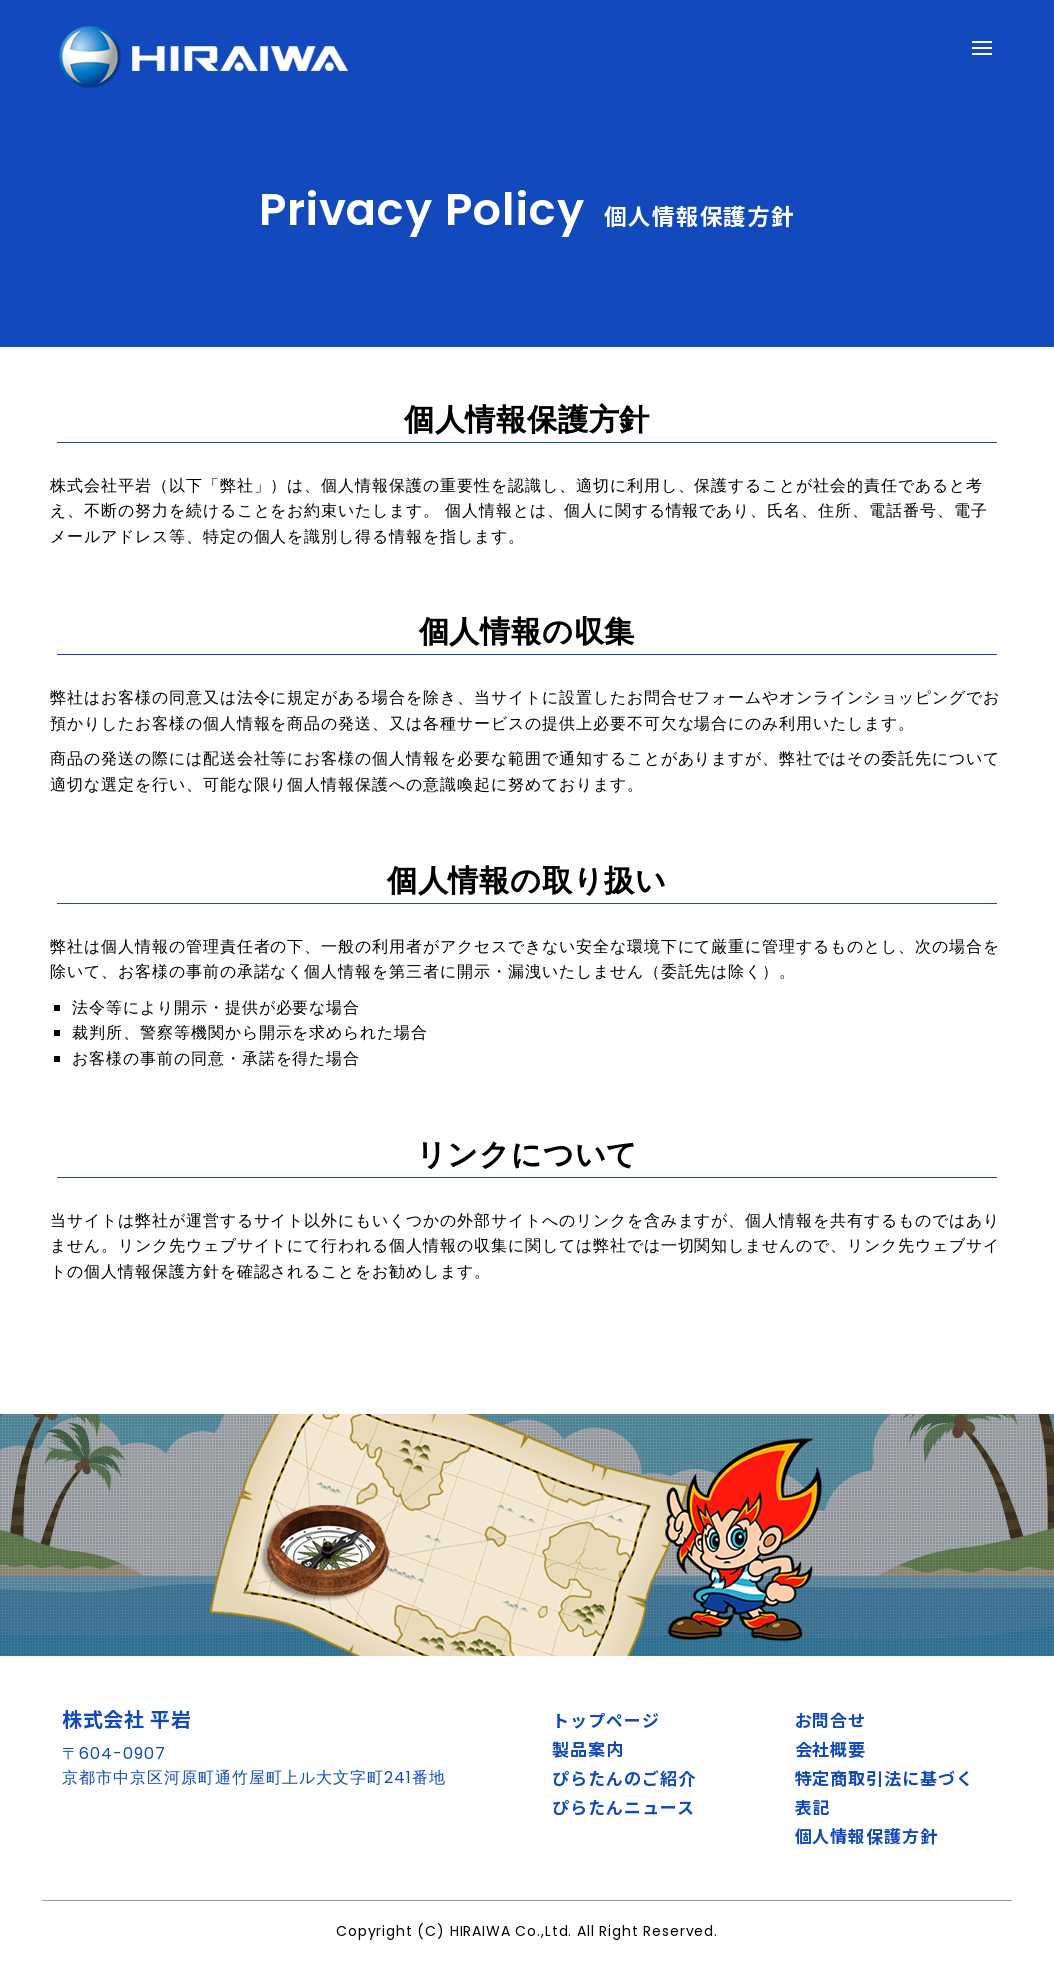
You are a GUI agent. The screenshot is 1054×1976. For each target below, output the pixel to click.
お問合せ (831, 1719)
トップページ (606, 1719)
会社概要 (831, 1748)
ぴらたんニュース (623, 1806)
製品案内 (588, 1748)
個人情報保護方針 (867, 1835)
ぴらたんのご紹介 (624, 1777)
